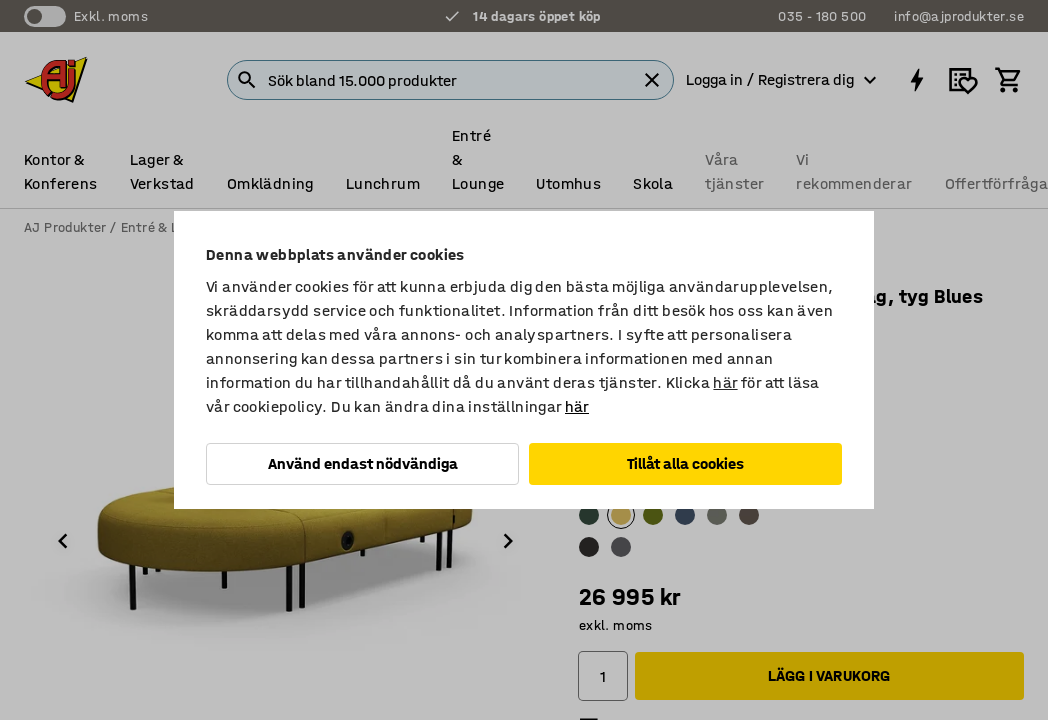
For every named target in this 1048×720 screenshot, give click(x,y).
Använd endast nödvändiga (363, 463)
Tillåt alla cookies (685, 463)
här (725, 382)
